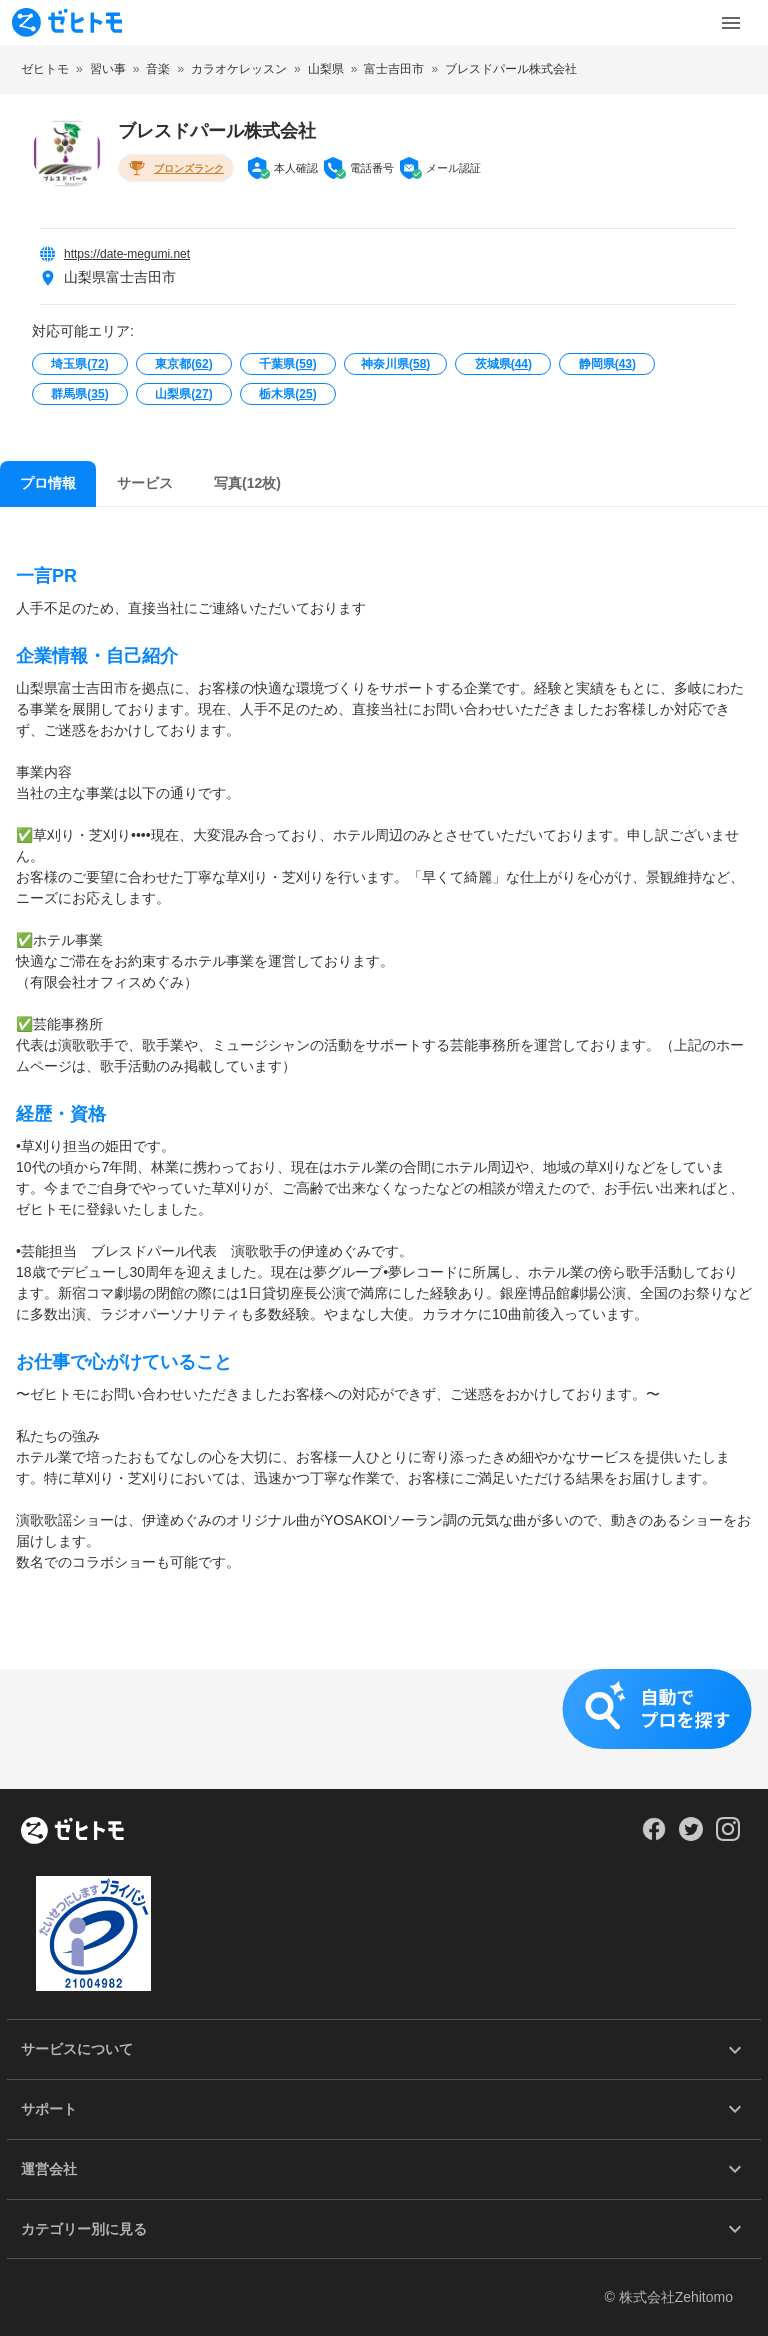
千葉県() (287, 364)
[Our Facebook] (653, 1836)
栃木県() (287, 394)
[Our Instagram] (728, 1836)
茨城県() (503, 364)
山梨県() (183, 394)
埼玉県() (79, 364)
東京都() (183, 364)
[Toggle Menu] (731, 23)
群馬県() (79, 394)
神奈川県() (395, 364)
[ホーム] (72, 1832)
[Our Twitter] (690, 1836)
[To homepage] (67, 22)
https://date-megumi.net (127, 254)
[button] (384, 1729)
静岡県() (607, 364)
